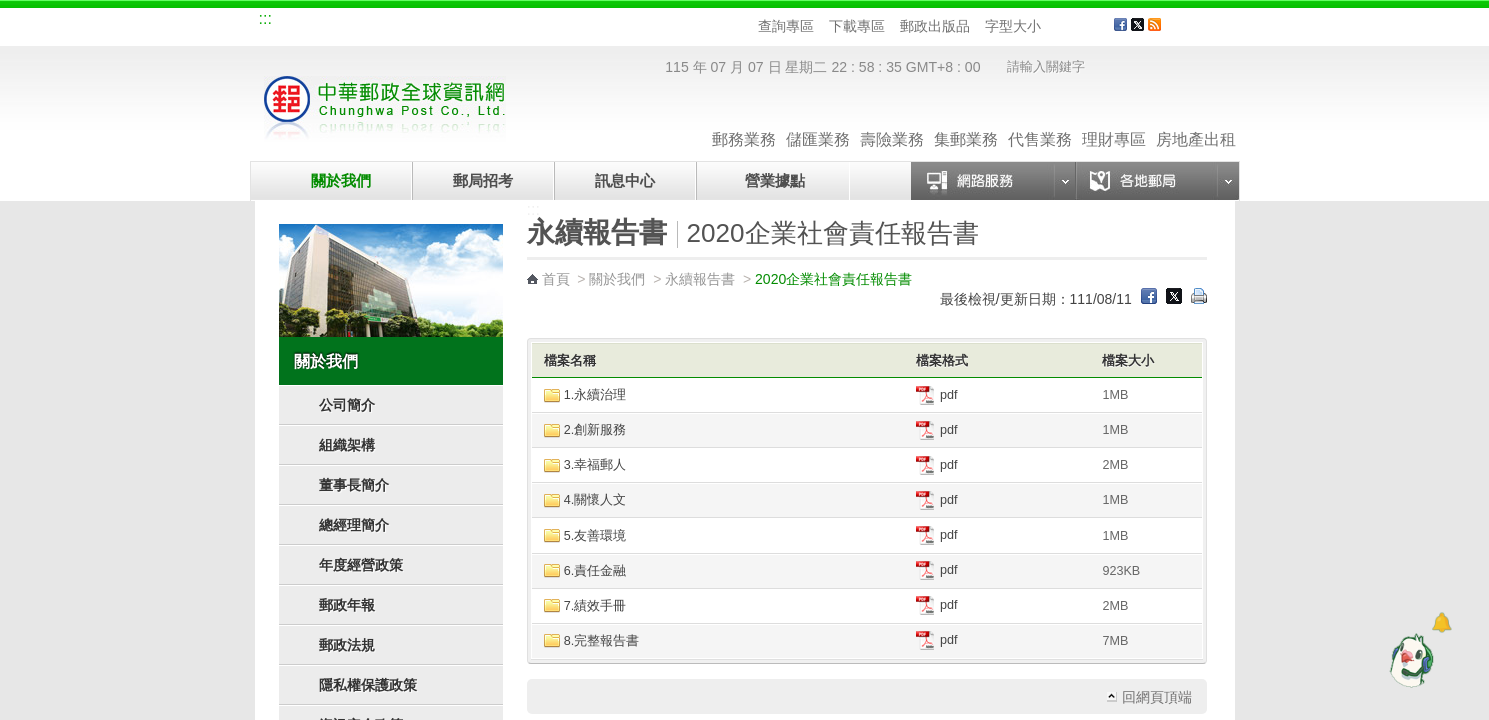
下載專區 (857, 26)
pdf (936, 395)
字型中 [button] (1072, 26)
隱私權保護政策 (368, 685)
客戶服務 (1206, 32)
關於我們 (341, 180)
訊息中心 (625, 180)
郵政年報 (347, 605)
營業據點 (773, 180)
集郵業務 (966, 119)
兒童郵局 (504, 22)
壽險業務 (892, 119)
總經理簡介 (354, 525)
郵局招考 (483, 180)
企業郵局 (370, 22)
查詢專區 (786, 26)
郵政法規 (347, 645)
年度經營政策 (361, 565)
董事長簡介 (354, 485)
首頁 (556, 279)
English (640, 22)
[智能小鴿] (1409, 660)
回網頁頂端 (1157, 697)
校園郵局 (437, 22)
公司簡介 (347, 405)
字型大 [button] (1091, 26)
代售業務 (1040, 119)
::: (265, 18)
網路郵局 (571, 22)
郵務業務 (744, 119)
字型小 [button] (1053, 26)
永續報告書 (700, 279)
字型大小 (1013, 26)
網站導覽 (303, 22)
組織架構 (347, 445)
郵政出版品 (935, 26)
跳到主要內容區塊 (10, 10)
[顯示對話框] (1441, 622)
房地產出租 (1196, 119)
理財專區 (1114, 119)
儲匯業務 (818, 119)
